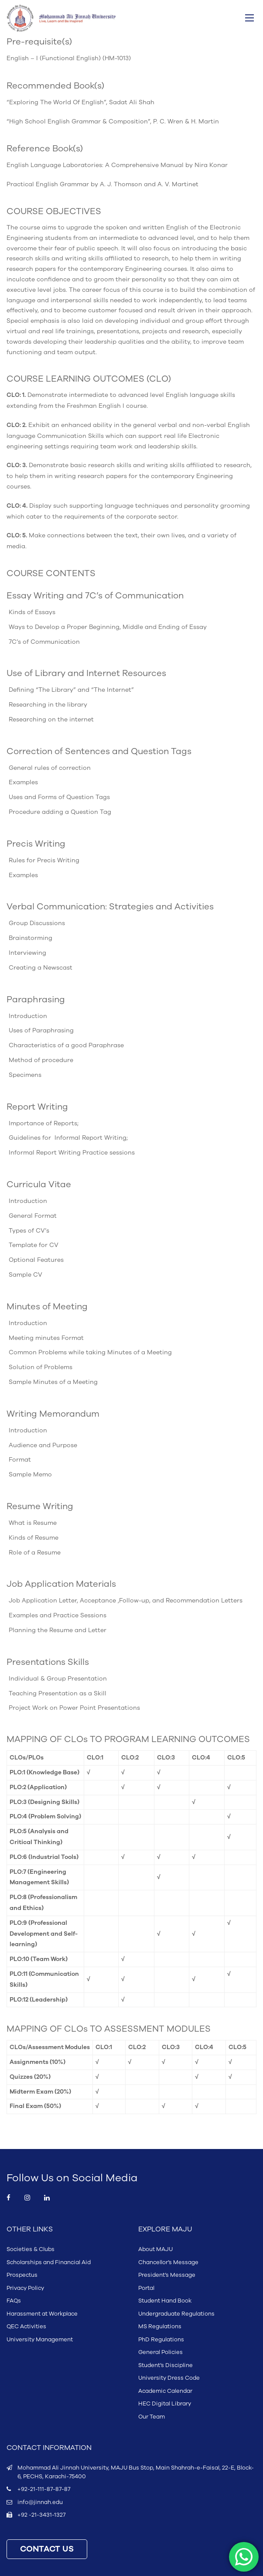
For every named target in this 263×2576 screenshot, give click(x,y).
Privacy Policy (25, 2288)
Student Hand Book (164, 2301)
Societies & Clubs (31, 2249)
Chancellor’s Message (168, 2262)
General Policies (160, 2352)
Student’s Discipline (165, 2365)
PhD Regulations (161, 2340)
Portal (146, 2288)
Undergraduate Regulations (176, 2314)
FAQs (14, 2301)
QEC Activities (26, 2326)
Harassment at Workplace (42, 2314)
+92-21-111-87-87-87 (43, 2489)
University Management (40, 2340)
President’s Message (166, 2275)
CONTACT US (47, 2549)
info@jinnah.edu (40, 2502)
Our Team (151, 2417)
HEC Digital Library (164, 2404)
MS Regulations (159, 2326)
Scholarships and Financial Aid (49, 2262)
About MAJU (155, 2249)
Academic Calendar (165, 2391)
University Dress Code (169, 2378)
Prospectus (22, 2275)
